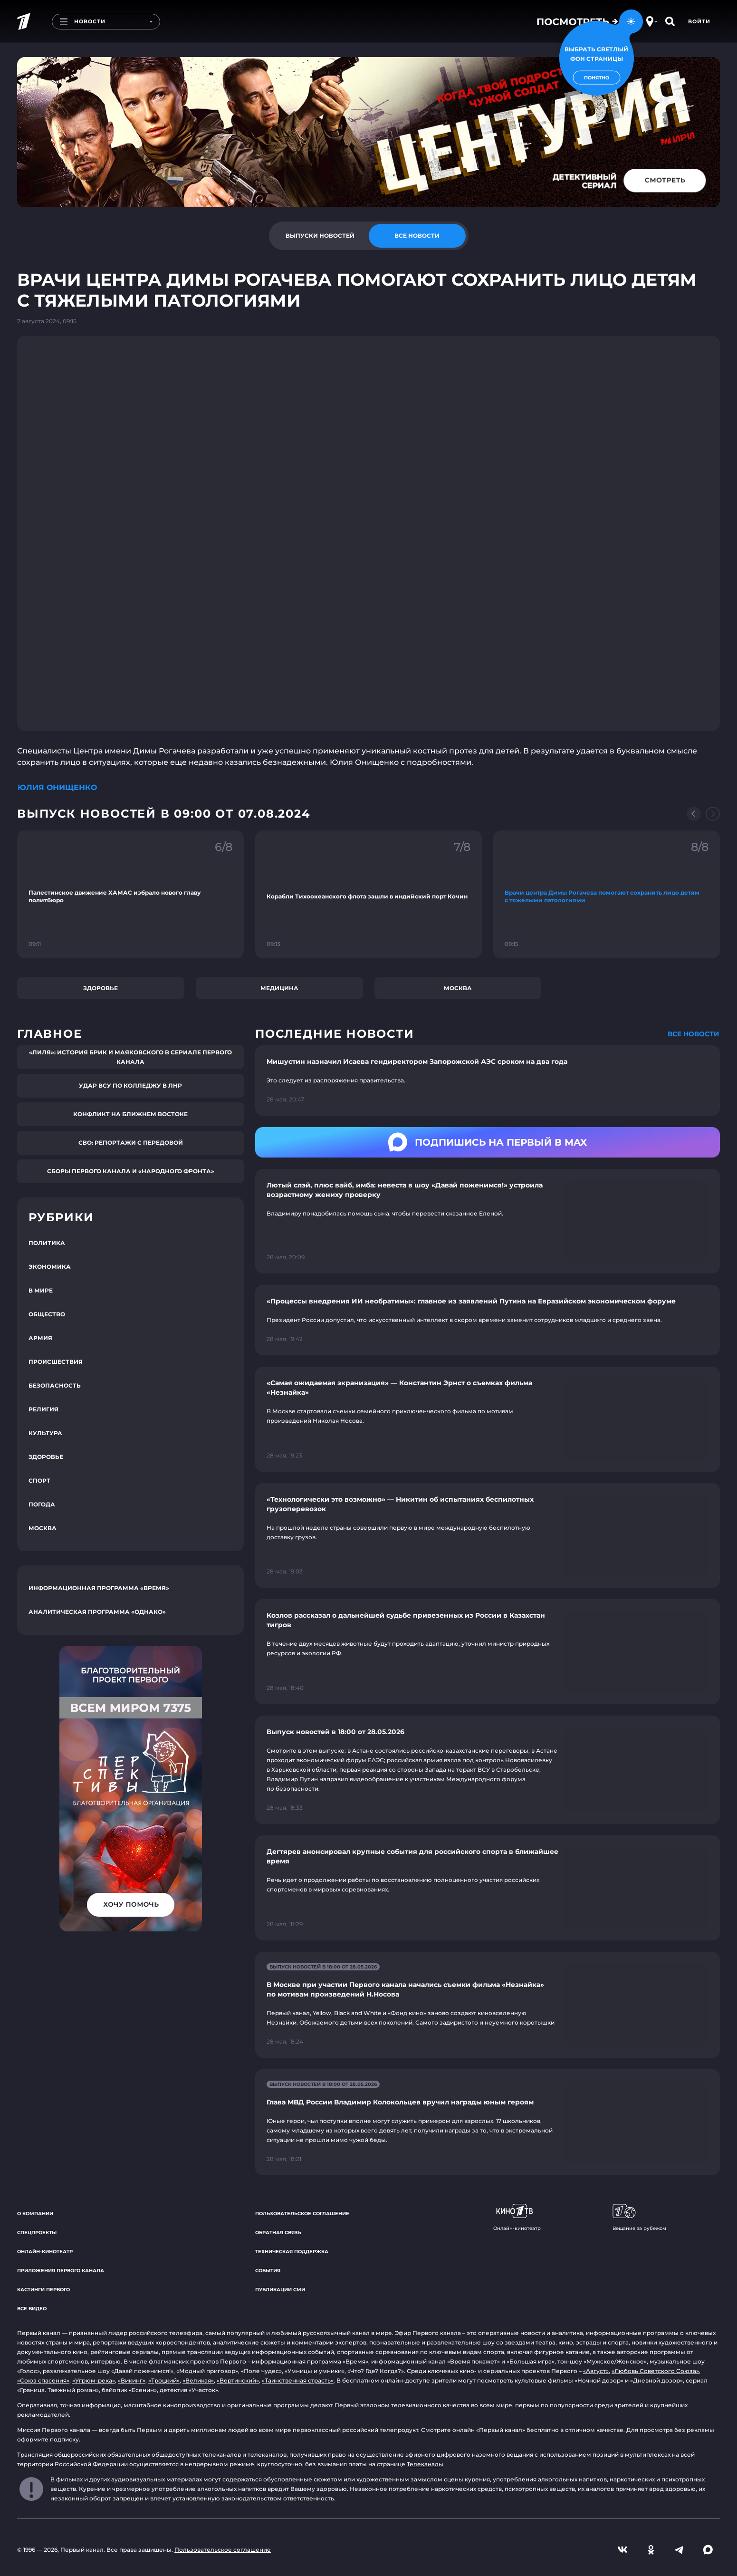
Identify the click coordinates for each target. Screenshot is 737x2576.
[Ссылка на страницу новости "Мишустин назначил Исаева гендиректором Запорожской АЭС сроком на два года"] (487, 1080)
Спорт (39, 1480)
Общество (47, 1314)
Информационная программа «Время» (99, 1588)
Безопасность (55, 1385)
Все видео (32, 2309)
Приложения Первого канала (60, 2270)
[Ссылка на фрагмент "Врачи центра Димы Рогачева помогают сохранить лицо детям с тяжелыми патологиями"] (606, 894)
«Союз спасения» (43, 2380)
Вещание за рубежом (639, 2217)
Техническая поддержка (291, 2251)
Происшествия (56, 1361)
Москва (458, 988)
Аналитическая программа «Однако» (97, 1611)
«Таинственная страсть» (298, 2380)
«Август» (596, 2370)
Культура (45, 1433)
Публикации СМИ (280, 2290)
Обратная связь (278, 2232)
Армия (40, 1337)
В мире (41, 1290)
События (267, 2270)
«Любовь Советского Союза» (655, 2370)
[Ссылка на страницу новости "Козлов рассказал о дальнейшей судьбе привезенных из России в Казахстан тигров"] (487, 1652)
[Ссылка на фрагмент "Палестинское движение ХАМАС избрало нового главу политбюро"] (130, 894)
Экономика (50, 1266)
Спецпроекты (37, 2232)
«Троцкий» (164, 2380)
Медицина (279, 988)
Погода (42, 1504)
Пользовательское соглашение (302, 2213)
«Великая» (198, 2380)
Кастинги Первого (43, 2290)
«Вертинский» (238, 2380)
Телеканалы (425, 2464)
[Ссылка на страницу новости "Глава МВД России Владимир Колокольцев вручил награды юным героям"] (487, 2122)
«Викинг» (131, 2380)
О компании (35, 2213)
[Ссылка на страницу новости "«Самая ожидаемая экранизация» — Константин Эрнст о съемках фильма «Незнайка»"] (487, 1419)
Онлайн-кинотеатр (45, 2251)
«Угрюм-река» (93, 2380)
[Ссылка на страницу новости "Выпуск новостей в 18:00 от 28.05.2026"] (487, 1770)
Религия (43, 1409)
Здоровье (100, 988)
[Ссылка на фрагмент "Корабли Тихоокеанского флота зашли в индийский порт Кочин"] (368, 894)
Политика (47, 1242)
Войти (699, 21)
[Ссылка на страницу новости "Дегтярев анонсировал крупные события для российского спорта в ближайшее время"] (487, 1888)
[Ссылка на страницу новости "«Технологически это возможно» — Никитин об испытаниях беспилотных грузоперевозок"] (487, 1536)
